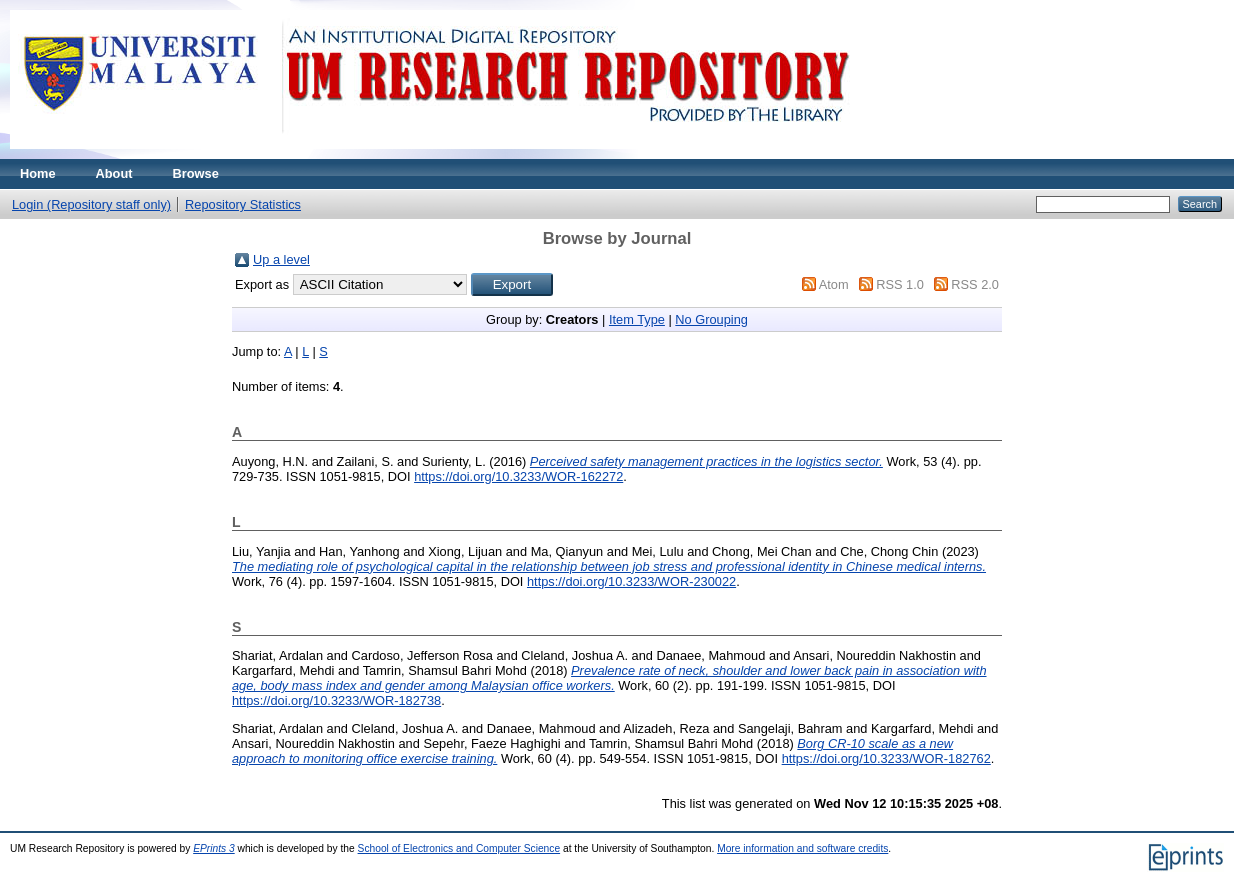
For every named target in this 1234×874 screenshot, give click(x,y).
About (114, 173)
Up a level (281, 259)
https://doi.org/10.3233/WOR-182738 (336, 700)
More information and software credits (802, 848)
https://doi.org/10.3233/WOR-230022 (631, 581)
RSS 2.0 (975, 284)
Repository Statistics (243, 204)
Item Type (637, 319)
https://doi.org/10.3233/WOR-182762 (886, 758)
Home (38, 173)
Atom (834, 284)
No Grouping (711, 319)
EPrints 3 (214, 848)
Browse (196, 173)
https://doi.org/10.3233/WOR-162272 (518, 476)
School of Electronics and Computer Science (459, 848)
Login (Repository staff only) (91, 204)
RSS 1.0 (900, 284)
